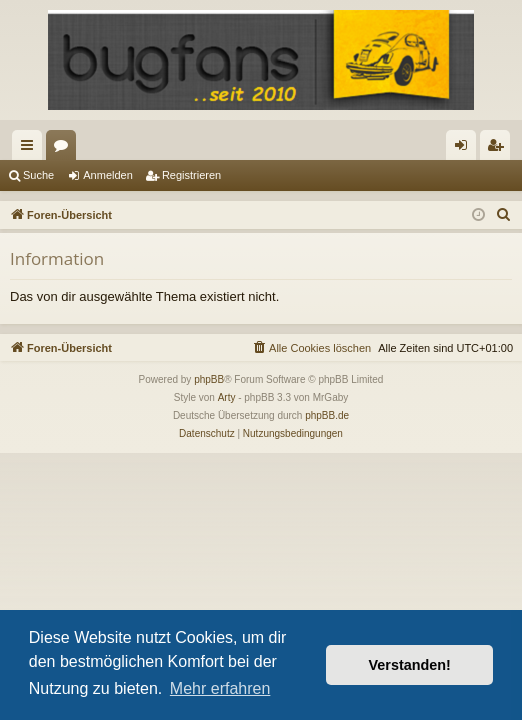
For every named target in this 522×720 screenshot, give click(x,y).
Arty (227, 397)
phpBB (209, 379)
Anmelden (108, 175)
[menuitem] (504, 215)
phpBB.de (327, 415)
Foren (65, 149)
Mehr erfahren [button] (220, 688)
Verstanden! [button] (410, 665)
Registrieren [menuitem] (499, 149)
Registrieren (191, 175)
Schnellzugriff (31, 149)
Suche (38, 175)
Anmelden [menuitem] (465, 149)
